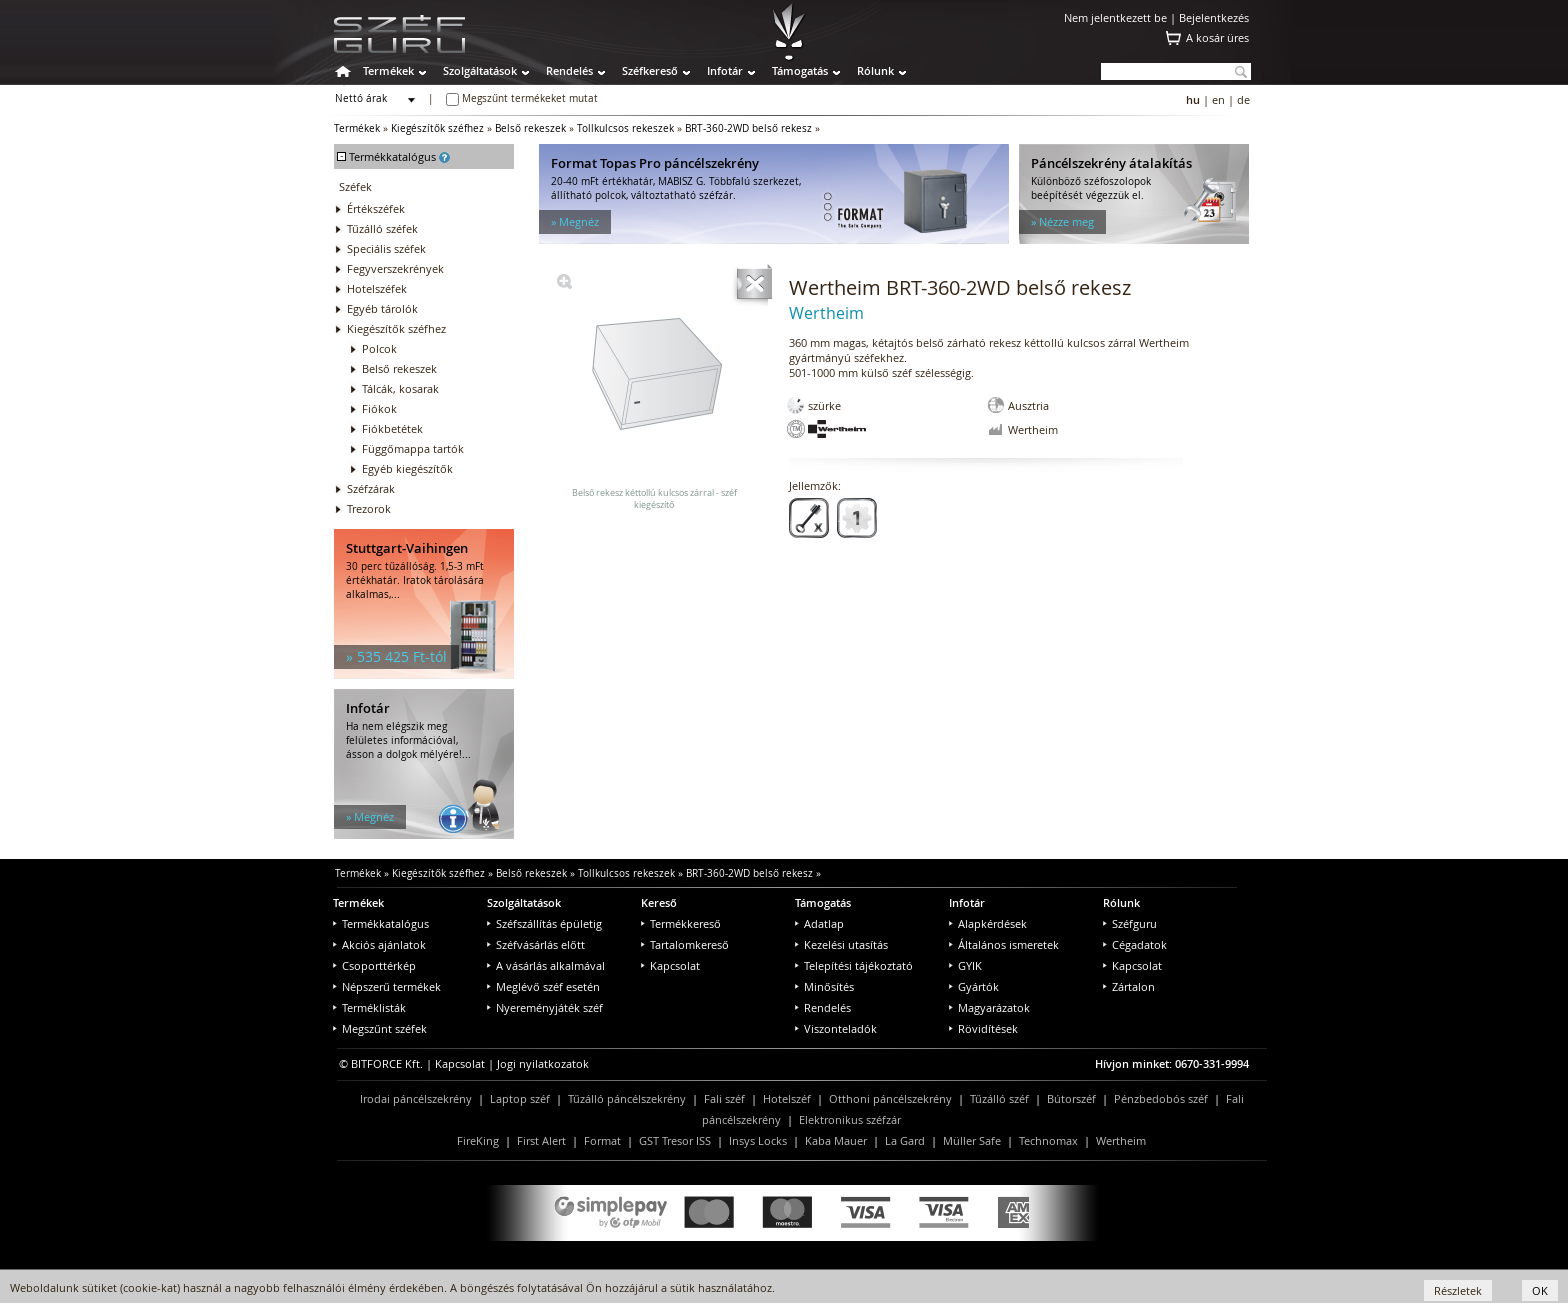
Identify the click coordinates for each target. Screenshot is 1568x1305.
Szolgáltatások (480, 70)
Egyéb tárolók (382, 308)
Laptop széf (520, 1098)
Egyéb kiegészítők (407, 468)
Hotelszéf (787, 1098)
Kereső (659, 902)
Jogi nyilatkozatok (543, 1063)
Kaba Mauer (836, 1140)
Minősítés (824, 986)
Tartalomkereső (685, 944)
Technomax (1048, 1140)
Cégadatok (1135, 944)
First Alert (541, 1140)
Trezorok (369, 508)
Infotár (725, 70)
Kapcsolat (670, 965)
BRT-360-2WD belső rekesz (748, 128)
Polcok (379, 348)
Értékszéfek (376, 208)
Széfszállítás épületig (544, 923)
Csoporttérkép (374, 965)
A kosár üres (1217, 37)
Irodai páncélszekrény (416, 1098)
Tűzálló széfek (382, 228)
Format (602, 1140)
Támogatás (800, 70)
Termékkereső (681, 923)
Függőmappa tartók (413, 448)
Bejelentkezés (1214, 17)
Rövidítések (983, 1028)
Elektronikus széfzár (850, 1119)
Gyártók (974, 986)
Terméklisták (369, 1007)
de (1243, 99)
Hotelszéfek (377, 288)
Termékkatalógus (381, 923)
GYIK (965, 965)
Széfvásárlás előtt (536, 944)
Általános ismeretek (1004, 944)
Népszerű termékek (387, 986)
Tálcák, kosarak (400, 388)
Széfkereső (650, 70)
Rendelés (569, 70)
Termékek (388, 70)
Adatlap (819, 923)
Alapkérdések (988, 923)
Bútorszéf (1071, 1098)
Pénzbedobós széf (1161, 1098)
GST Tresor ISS (675, 1140)
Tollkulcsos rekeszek (625, 128)
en (1218, 99)
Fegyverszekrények (395, 268)
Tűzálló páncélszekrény (627, 1098)
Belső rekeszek (530, 128)
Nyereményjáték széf (545, 1007)
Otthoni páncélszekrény (890, 1098)
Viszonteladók (836, 1028)
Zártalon (1129, 986)
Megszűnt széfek (380, 1028)
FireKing (478, 1140)
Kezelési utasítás (841, 944)
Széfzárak (371, 488)
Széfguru (1130, 923)
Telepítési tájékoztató (854, 965)
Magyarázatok (989, 1007)
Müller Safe (972, 1140)
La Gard (905, 1140)
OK (1540, 1290)
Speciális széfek (386, 248)
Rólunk (875, 70)
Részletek (1458, 1290)
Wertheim (1121, 1140)
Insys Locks (758, 1140)
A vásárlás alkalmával (546, 965)
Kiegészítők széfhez (437, 128)
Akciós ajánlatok (379, 944)
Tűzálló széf (999, 1098)
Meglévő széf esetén (543, 986)
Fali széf (724, 1098)
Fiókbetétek (392, 428)
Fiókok (379, 408)
